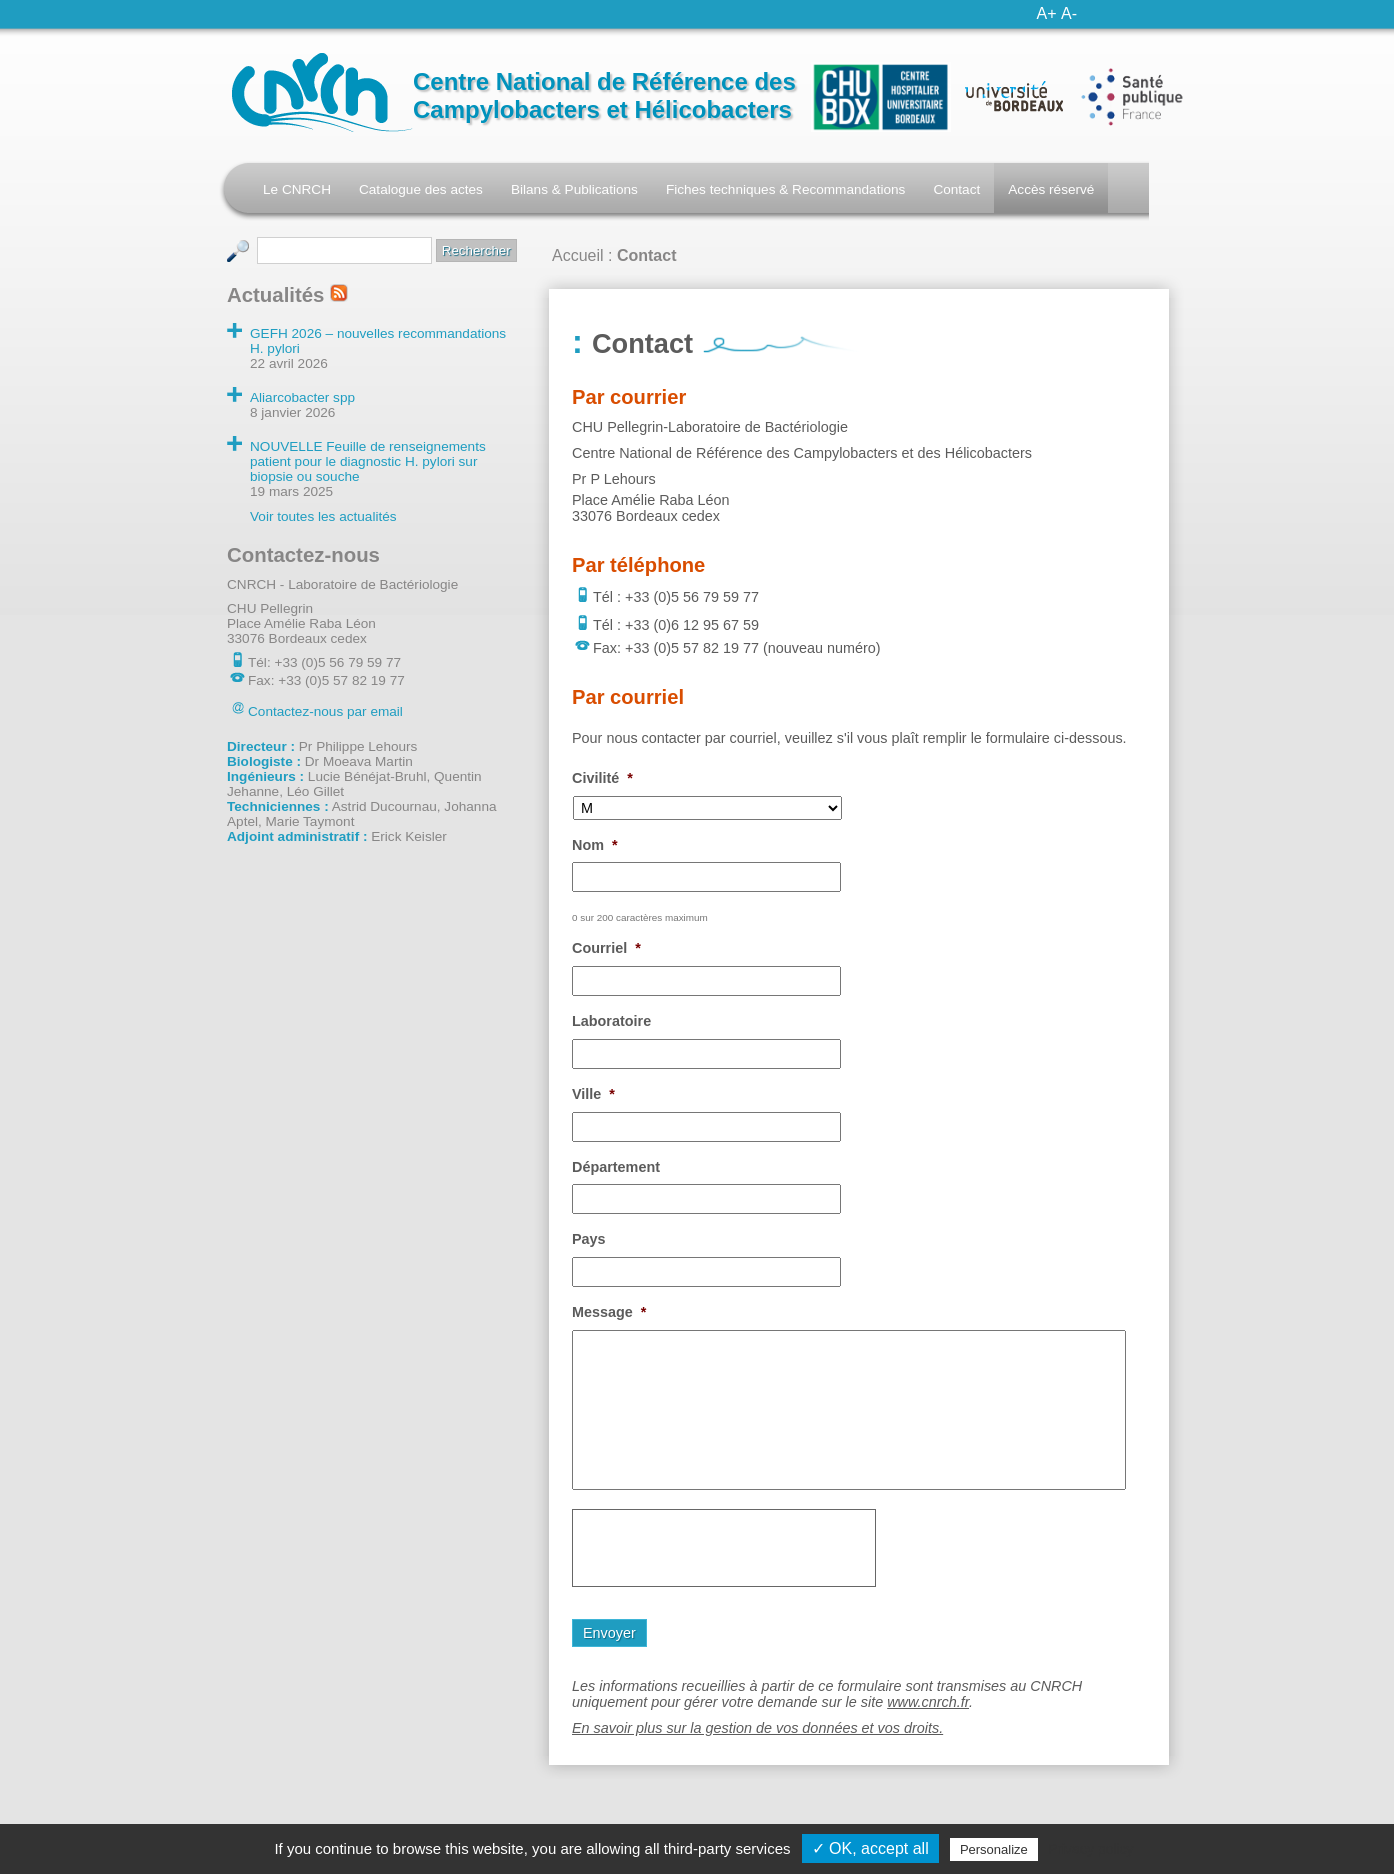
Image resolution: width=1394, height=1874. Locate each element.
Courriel (606, 948)
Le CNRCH (297, 189)
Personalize (994, 1849)
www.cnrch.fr (928, 1702)
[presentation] (724, 1548)
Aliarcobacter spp (302, 397)
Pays (589, 1239)
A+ (1047, 13)
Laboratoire (611, 1021)
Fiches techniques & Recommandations (786, 189)
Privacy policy (1091, 1849)
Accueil (578, 255)
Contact (956, 189)
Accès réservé (1051, 189)
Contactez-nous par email (325, 711)
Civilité (602, 778)
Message (609, 1312)
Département (616, 1167)
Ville (593, 1094)
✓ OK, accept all (870, 1848)
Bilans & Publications (574, 189)
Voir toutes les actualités (323, 516)
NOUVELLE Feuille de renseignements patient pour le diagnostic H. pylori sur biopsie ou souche (368, 461)
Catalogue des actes (421, 189)
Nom (595, 845)
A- (1069, 13)
